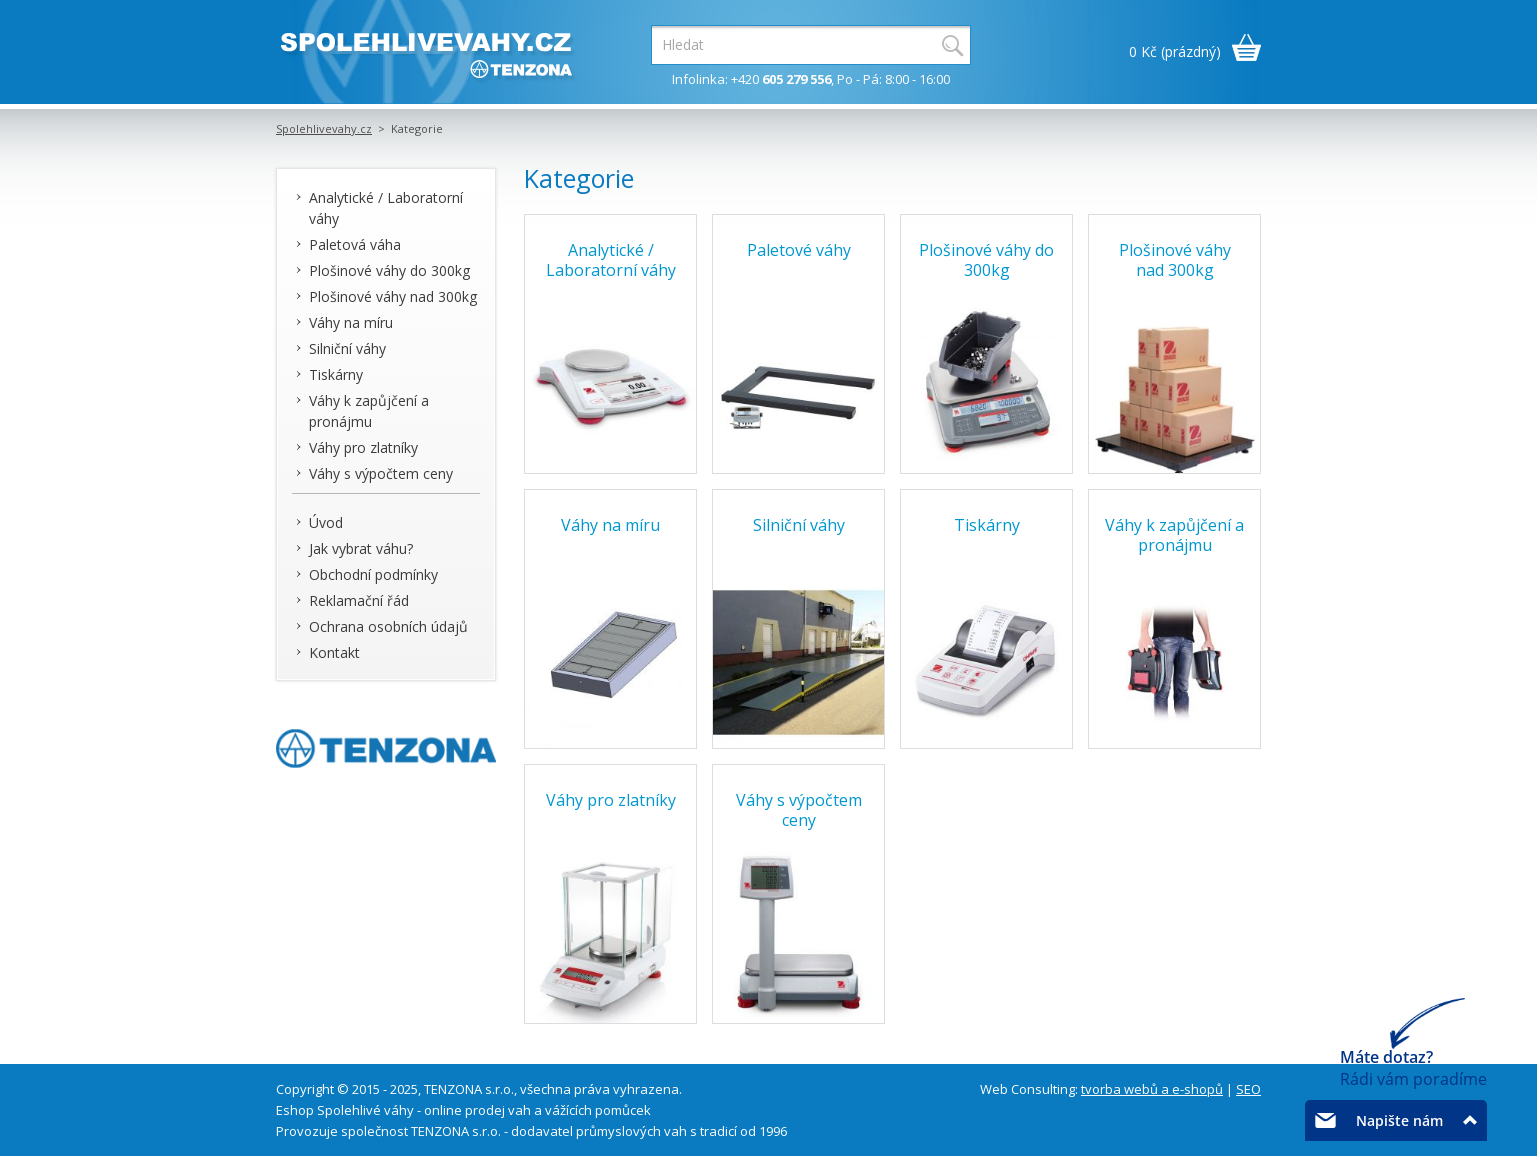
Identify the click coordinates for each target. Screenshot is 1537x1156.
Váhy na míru (351, 322)
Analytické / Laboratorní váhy (386, 208)
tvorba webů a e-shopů (1152, 1089)
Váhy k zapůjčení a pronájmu (369, 411)
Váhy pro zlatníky (363, 447)
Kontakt (334, 652)
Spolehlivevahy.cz (324, 128)
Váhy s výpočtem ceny (381, 473)
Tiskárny (336, 374)
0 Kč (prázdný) (1175, 51)
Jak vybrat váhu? (361, 548)
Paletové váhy (799, 250)
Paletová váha (355, 244)
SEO (1248, 1089)
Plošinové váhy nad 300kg (393, 296)
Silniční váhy (347, 348)
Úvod (326, 522)
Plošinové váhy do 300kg (389, 270)
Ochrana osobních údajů (388, 626)
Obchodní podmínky (373, 574)
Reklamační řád (359, 600)
